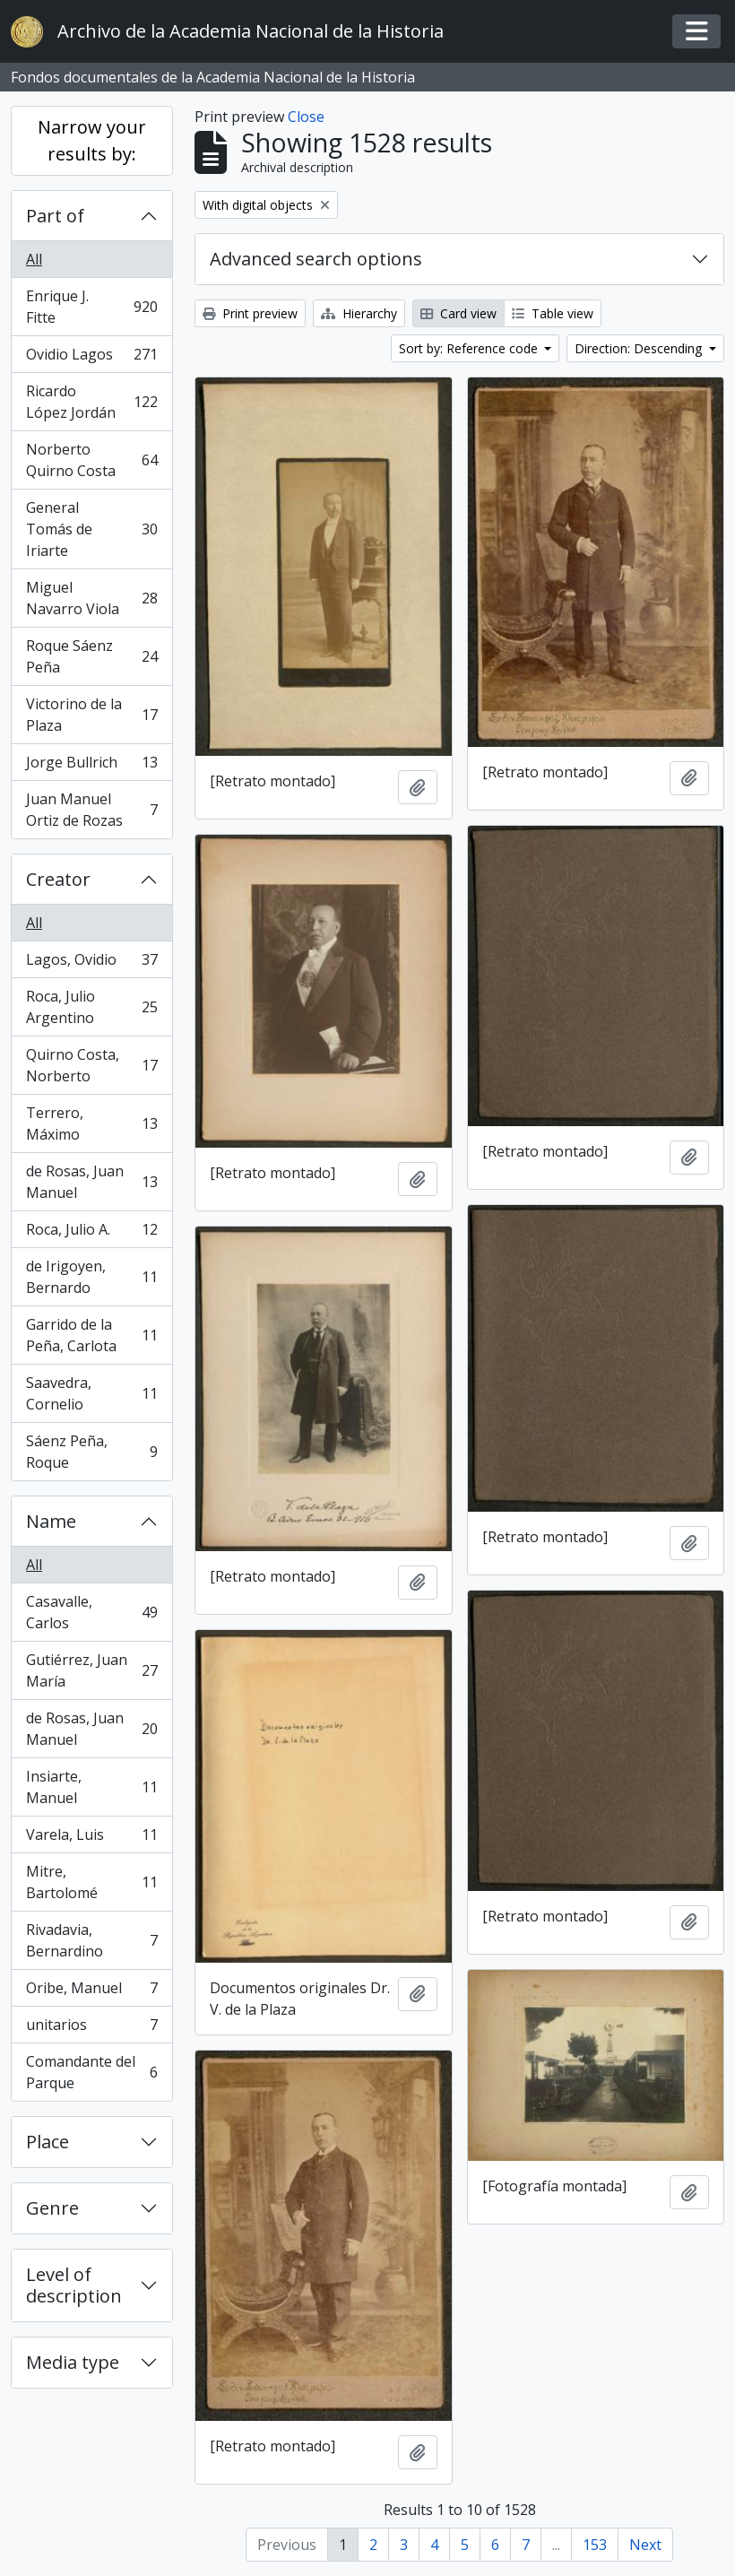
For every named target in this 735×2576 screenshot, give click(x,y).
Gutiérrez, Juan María (91, 1670)
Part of (55, 216)
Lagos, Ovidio (91, 963)
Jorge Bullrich (91, 766)
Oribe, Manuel (91, 1992)
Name (51, 1521)
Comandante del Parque (91, 2072)
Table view (552, 313)
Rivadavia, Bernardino (91, 1940)
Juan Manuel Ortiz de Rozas (91, 809)
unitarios (91, 2028)
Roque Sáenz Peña (91, 656)
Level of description (74, 2285)
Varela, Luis (91, 1838)
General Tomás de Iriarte (91, 529)
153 (595, 2544)
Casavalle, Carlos (91, 1612)
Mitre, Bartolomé (91, 1882)
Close (306, 116)
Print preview (250, 313)
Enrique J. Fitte (91, 306)
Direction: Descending (640, 348)
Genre (52, 2208)
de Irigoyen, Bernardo (91, 1276)
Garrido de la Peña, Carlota (91, 1335)
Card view (458, 313)
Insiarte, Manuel (91, 1787)
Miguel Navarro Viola (91, 598)
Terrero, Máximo (91, 1123)
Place (47, 2141)
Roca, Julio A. (91, 1233)
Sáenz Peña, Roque (91, 1451)
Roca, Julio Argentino (91, 1007)
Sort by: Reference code (470, 348)
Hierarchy (359, 313)
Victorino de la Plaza (91, 714)
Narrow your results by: (92, 140)
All (34, 259)
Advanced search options (316, 259)
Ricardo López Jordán (91, 401)
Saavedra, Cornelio (91, 1393)
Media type (72, 2362)
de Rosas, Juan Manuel (91, 1181)
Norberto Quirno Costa (91, 460)
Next (645, 2544)
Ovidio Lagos (91, 358)
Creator (58, 879)
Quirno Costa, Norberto (91, 1065)
